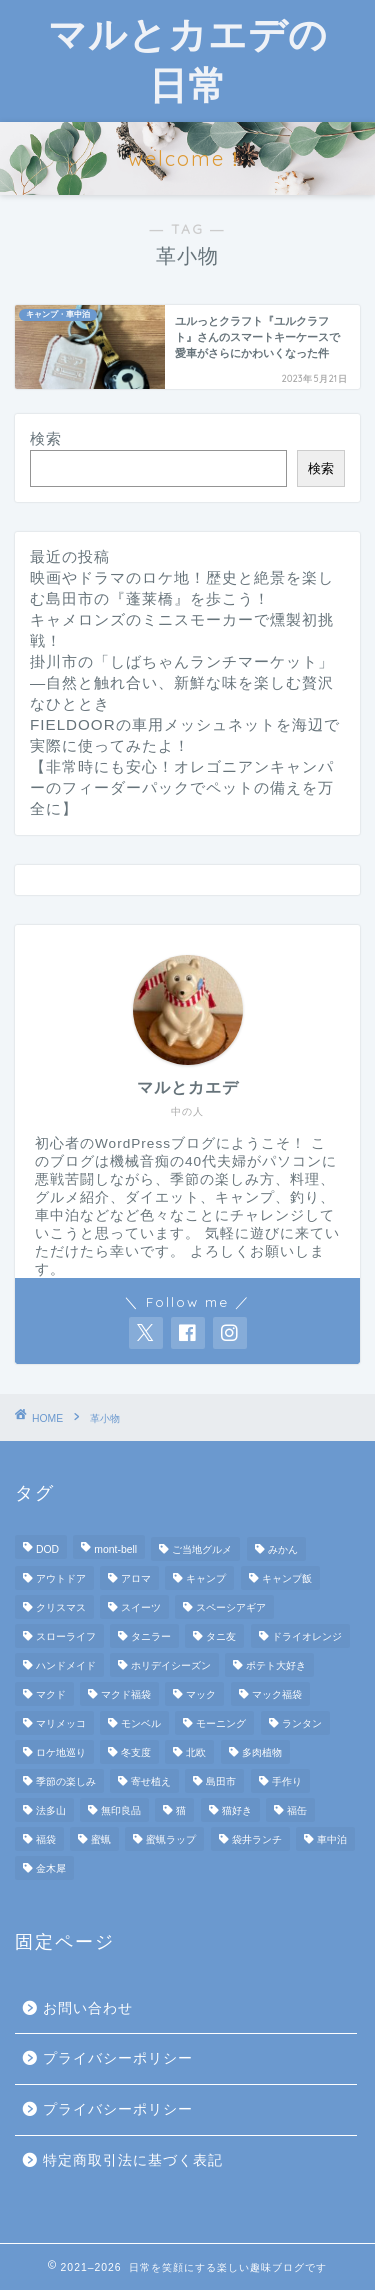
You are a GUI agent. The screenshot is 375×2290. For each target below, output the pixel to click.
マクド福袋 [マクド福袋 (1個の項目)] (126, 1694)
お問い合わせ (88, 2008)
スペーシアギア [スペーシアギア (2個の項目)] (231, 1607)
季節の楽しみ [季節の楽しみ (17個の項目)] (66, 1781)
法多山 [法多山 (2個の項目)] (51, 1810)
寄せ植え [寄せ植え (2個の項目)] (151, 1781)
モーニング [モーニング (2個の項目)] (221, 1723)
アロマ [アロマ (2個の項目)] (136, 1578)
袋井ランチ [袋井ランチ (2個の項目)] (257, 1839)
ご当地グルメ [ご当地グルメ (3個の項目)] (202, 1549)
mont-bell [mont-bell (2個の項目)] (115, 1549)
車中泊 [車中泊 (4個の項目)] (332, 1839)
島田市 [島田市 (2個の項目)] (221, 1781)
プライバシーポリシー (118, 2058)
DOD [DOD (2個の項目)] (47, 1549)
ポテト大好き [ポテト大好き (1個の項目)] (276, 1665)
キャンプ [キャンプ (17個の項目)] (206, 1578)
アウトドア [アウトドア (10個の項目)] (61, 1578)
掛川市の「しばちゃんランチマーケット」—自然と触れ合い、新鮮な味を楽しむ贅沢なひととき (182, 682)
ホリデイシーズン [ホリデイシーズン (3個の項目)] (171, 1665)
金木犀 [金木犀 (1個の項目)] (51, 1868)
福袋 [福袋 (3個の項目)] (46, 1839)
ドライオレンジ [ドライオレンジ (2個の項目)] (307, 1636)
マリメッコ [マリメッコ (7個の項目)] (61, 1723)
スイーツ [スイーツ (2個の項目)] (141, 1607)
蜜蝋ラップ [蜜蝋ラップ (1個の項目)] (171, 1839)
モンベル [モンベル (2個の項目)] (141, 1723)
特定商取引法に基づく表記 (133, 2160)
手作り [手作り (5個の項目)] (287, 1781)
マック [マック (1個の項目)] (201, 1694)
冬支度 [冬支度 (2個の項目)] (136, 1752)
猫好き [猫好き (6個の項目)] (237, 1810)
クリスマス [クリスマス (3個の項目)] (61, 1607)
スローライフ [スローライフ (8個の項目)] (66, 1636)
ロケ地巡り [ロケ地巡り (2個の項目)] (61, 1752)
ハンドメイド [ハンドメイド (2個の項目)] (66, 1665)
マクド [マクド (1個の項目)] (51, 1694)
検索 (46, 438)
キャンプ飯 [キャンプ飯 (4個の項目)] (287, 1578)
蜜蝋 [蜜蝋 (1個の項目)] (101, 1839)
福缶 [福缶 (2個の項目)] (297, 1810)
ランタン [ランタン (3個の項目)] (302, 1723)
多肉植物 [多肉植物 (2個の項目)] (262, 1752)
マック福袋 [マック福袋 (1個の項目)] (277, 1694)
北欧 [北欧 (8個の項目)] (196, 1752)
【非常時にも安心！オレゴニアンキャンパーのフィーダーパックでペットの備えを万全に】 (182, 787)
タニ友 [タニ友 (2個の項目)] (221, 1636)
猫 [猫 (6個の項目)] (181, 1810)
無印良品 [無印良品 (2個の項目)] (121, 1810)
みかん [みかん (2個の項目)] (283, 1549)
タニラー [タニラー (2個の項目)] (151, 1636)
